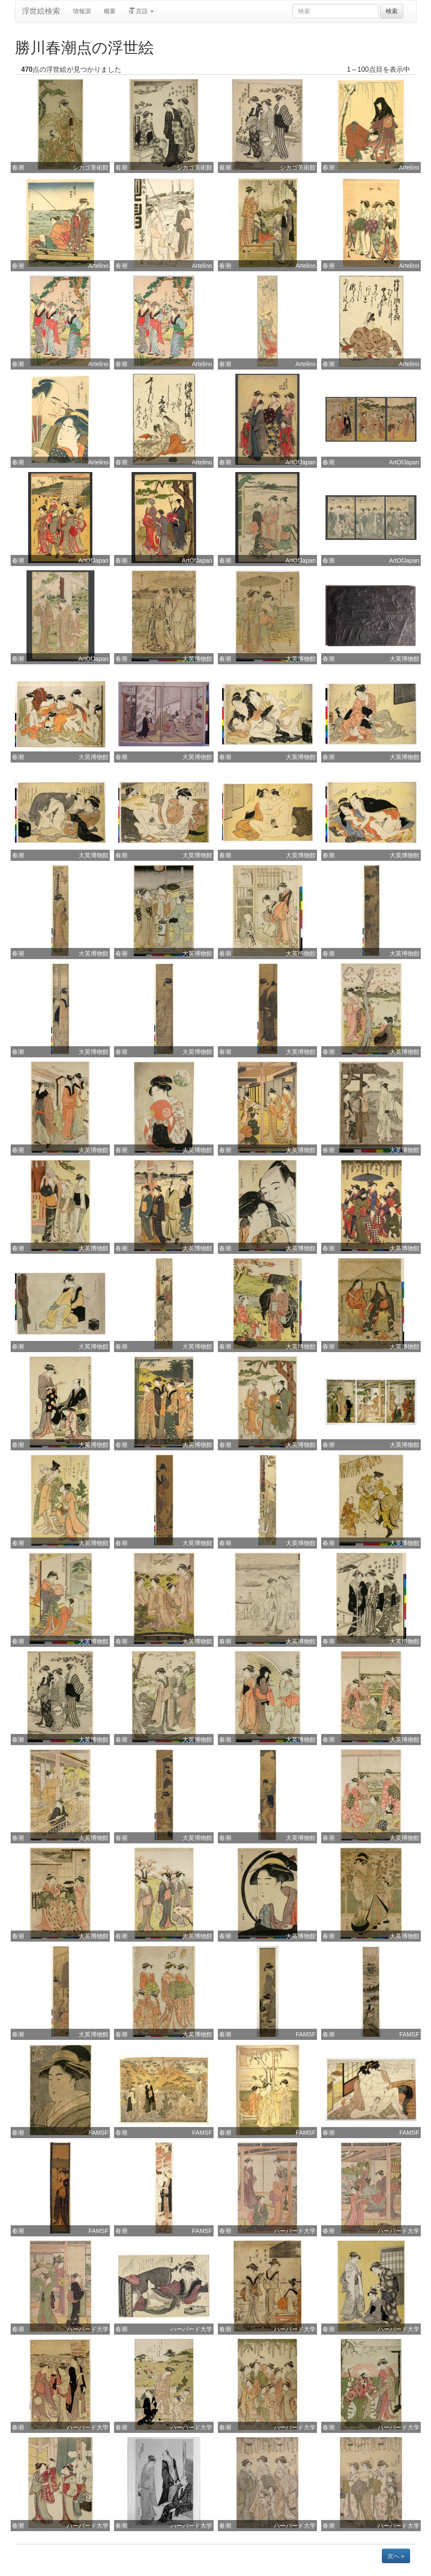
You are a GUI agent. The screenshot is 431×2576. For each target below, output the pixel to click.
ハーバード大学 (295, 2230)
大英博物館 (197, 658)
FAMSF (306, 2034)
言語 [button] (141, 11)
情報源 (82, 11)
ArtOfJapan (300, 462)
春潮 (18, 167)
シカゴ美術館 (90, 167)
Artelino (409, 167)
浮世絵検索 (41, 11)
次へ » (396, 2556)
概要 (110, 11)
